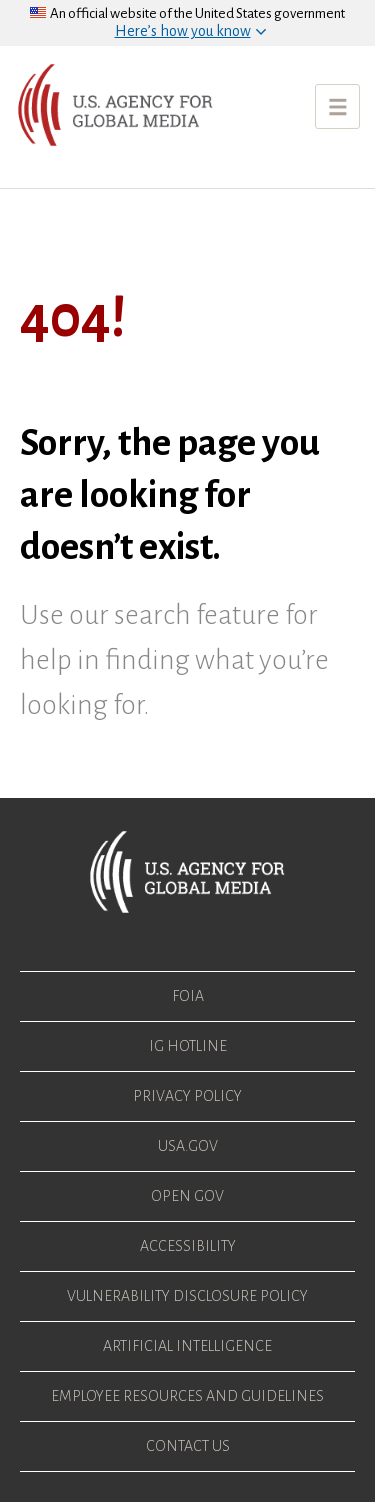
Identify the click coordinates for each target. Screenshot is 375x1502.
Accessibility (188, 1246)
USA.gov (188, 1146)
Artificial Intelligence (187, 1346)
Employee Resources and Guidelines (187, 1396)
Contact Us (188, 1446)
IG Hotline (188, 1046)
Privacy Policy (187, 1096)
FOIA (188, 996)
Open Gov (187, 1196)
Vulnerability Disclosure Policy (187, 1296)
